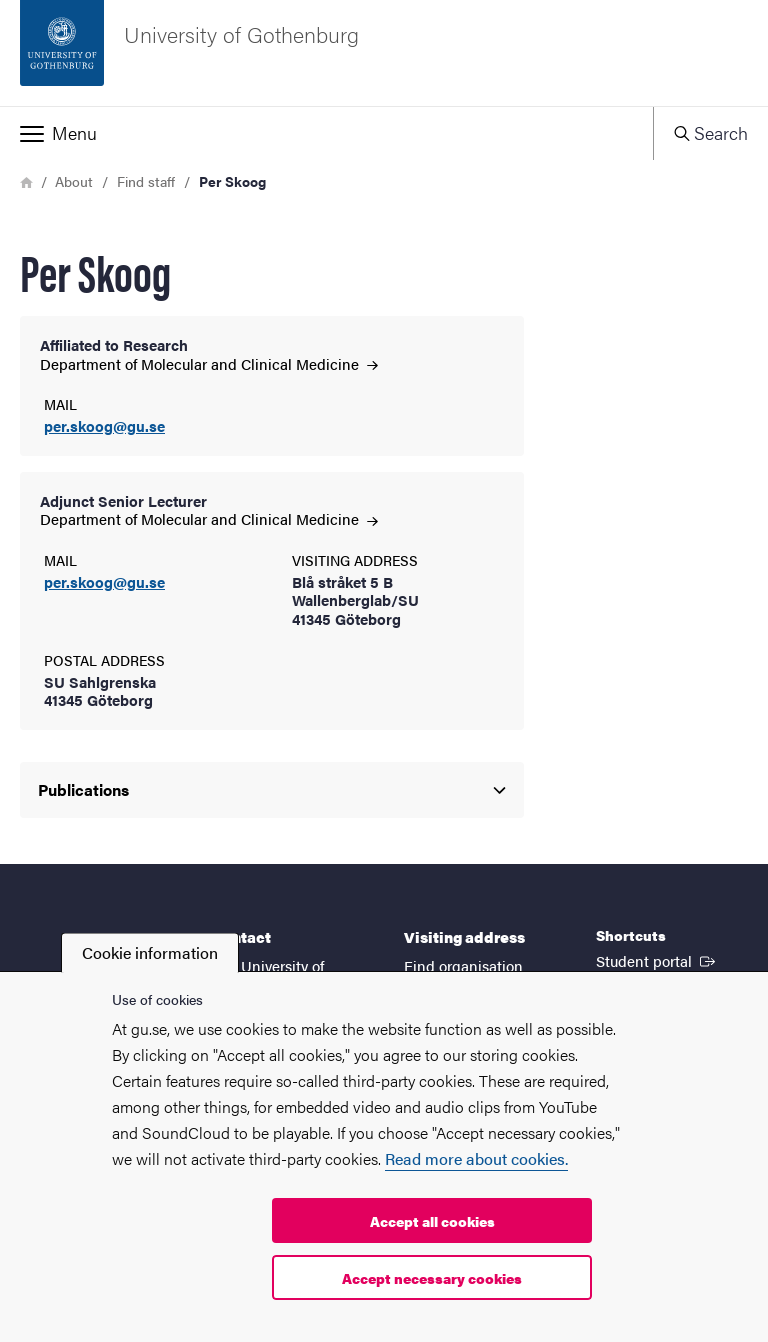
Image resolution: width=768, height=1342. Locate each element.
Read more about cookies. (476, 1158)
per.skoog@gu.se (104, 426)
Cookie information (150, 952)
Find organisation (463, 965)
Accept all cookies (432, 1221)
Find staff (146, 181)
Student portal (657, 960)
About (74, 181)
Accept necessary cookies (432, 1278)
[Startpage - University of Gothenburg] (384, 53)
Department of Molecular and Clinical (209, 363)
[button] (326, 133)
